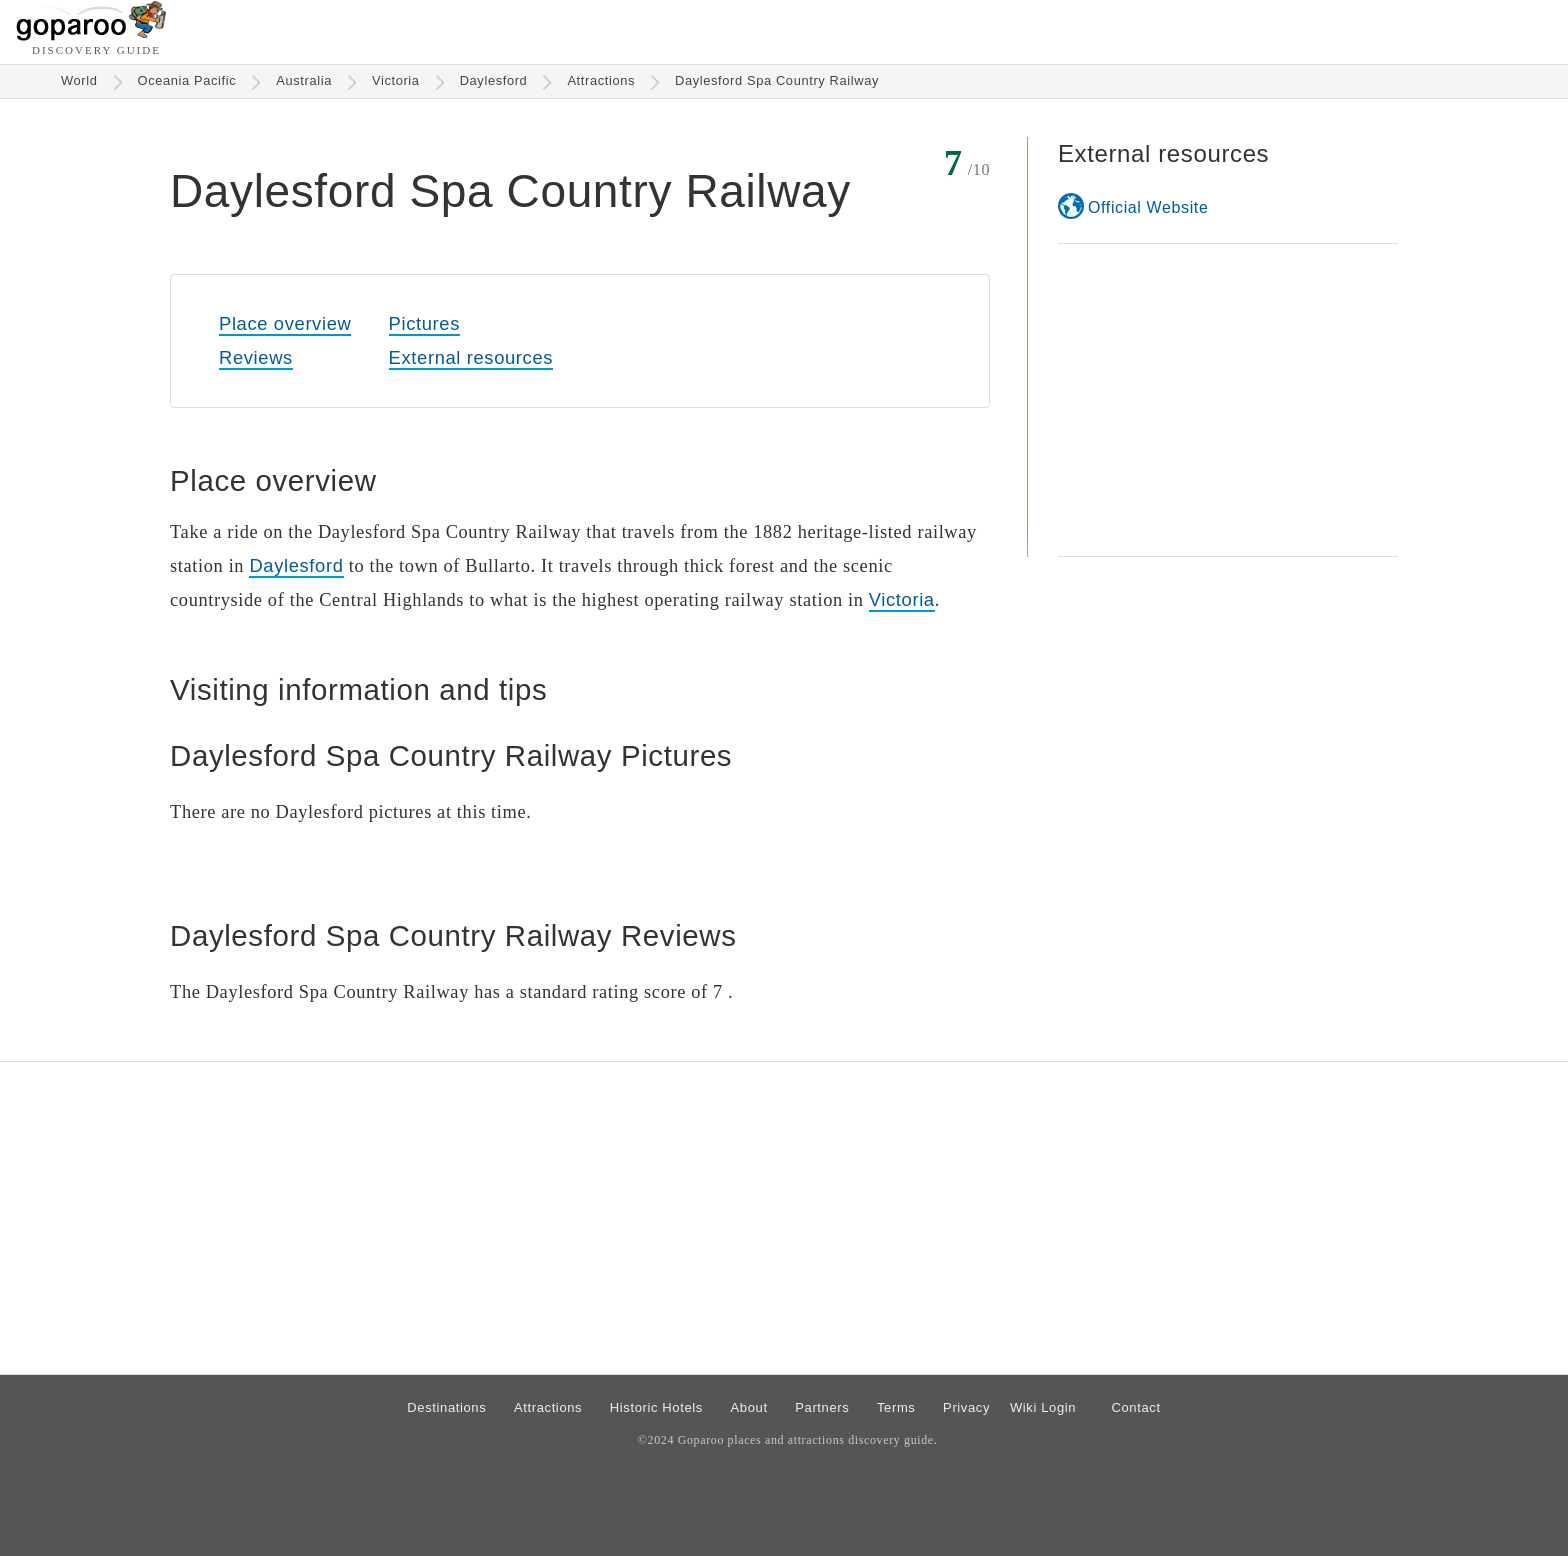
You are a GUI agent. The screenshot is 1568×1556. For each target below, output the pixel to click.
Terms (896, 1407)
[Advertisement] (1228, 400)
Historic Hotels (656, 1407)
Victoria (396, 80)
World (79, 80)
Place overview (285, 323)
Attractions (601, 80)
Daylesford (494, 80)
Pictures (424, 323)
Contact (1135, 1407)
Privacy (966, 1407)
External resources (471, 357)
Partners (822, 1407)
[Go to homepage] (91, 35)
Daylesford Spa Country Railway (777, 80)
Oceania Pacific (187, 80)
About (749, 1407)
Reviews (256, 357)
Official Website (1148, 207)
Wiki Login (1043, 1407)
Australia (304, 80)
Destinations (446, 1407)
